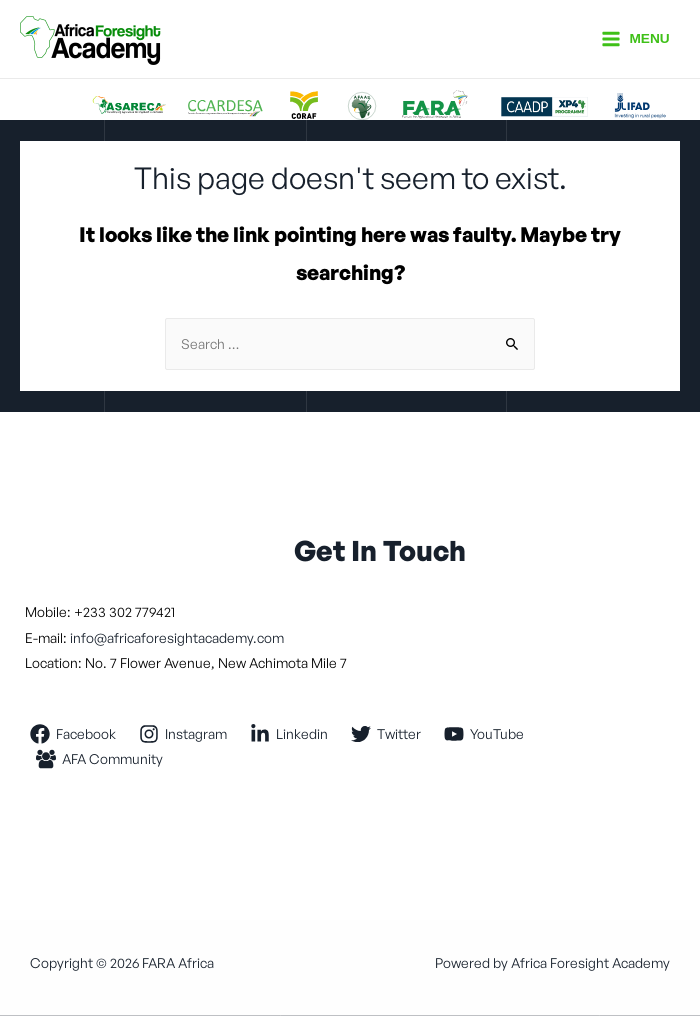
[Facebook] (73, 734)
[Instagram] (183, 734)
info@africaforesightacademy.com (175, 637)
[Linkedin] (289, 734)
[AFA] (100, 759)
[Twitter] (386, 734)
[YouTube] (484, 734)
